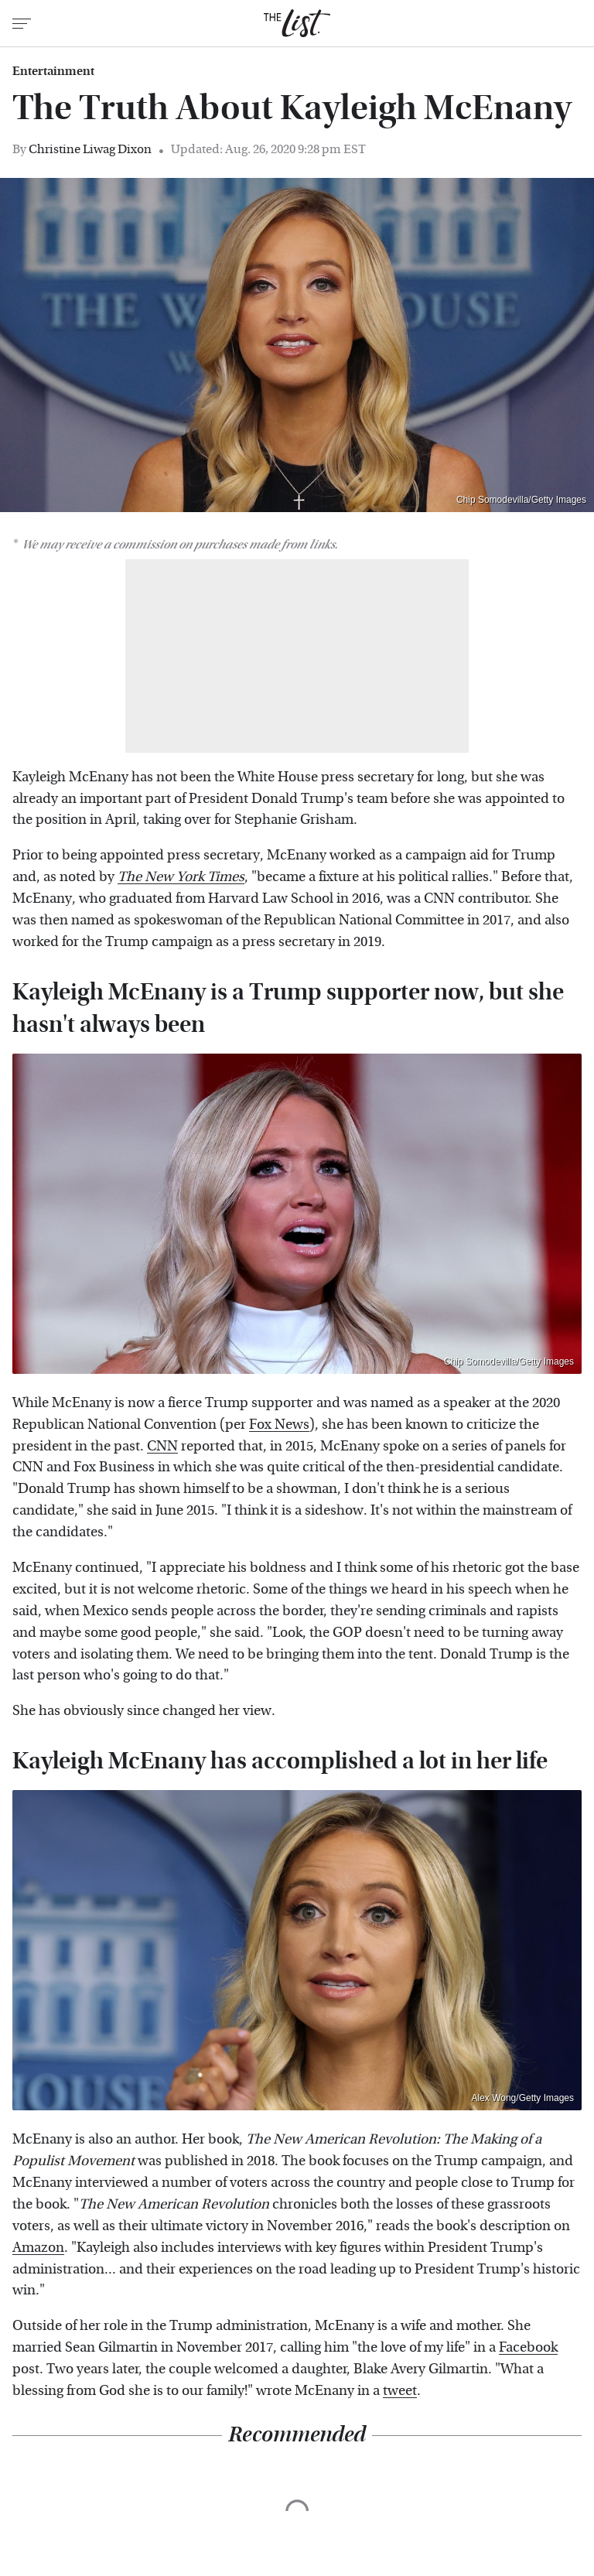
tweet (400, 2391)
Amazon (38, 2247)
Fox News (279, 1424)
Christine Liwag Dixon (90, 149)
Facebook (528, 2347)
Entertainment (53, 71)
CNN (162, 1446)
